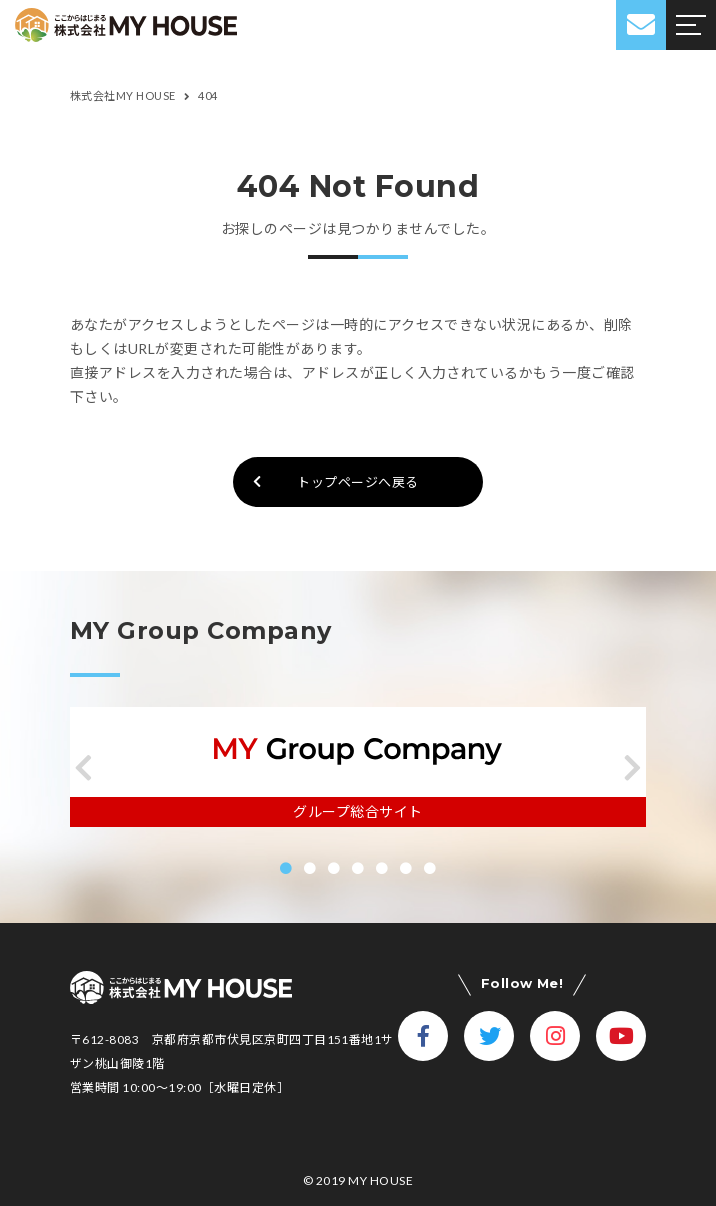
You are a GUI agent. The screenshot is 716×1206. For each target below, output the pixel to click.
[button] (83, 768)
